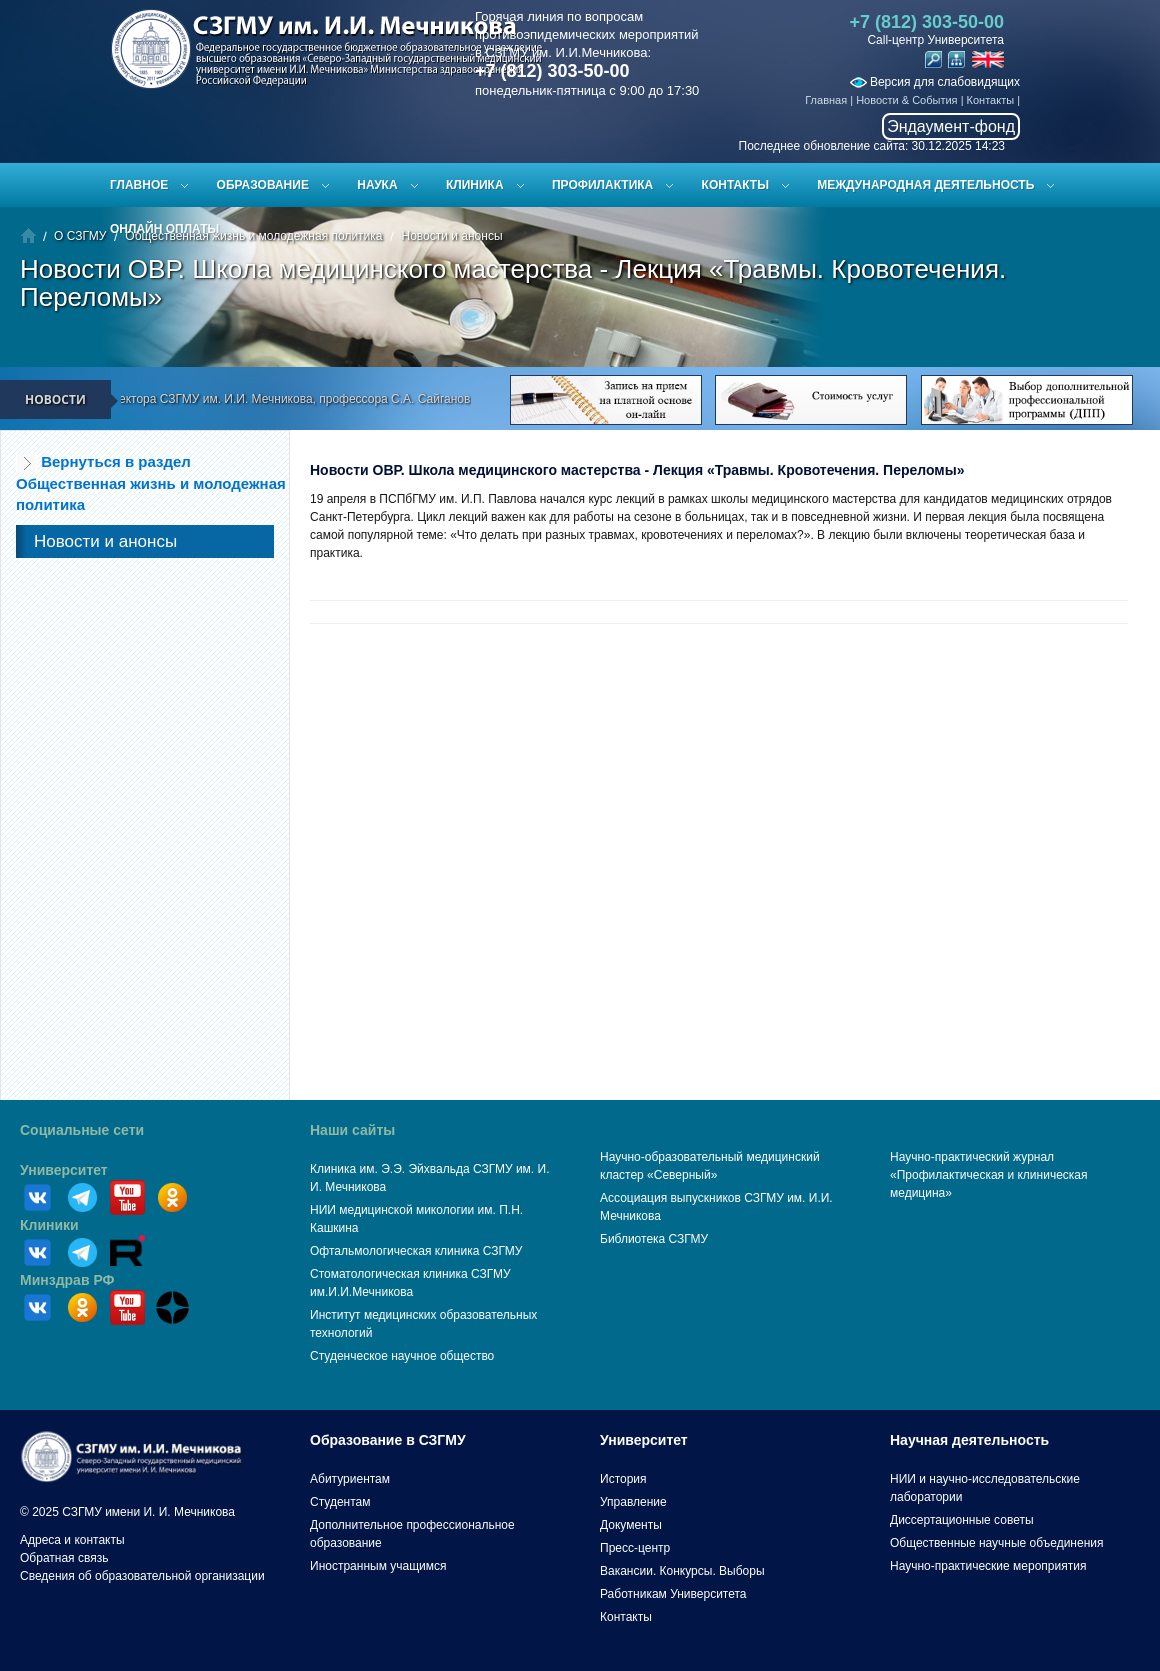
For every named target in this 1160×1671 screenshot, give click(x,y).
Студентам (340, 1502)
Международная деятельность (925, 185)
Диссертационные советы (962, 1520)
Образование (263, 185)
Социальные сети (82, 1130)
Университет (64, 1170)
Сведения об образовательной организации (142, 1576)
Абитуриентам (350, 1479)
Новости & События (906, 100)
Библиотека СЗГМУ (654, 1239)
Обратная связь (64, 1558)
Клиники (49, 1225)
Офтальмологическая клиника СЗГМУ (416, 1251)
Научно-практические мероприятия (988, 1566)
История (623, 1479)
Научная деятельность (969, 1440)
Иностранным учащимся (378, 1566)
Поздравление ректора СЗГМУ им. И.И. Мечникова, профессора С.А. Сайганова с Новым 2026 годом (327, 399)
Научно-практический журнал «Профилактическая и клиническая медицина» (989, 1175)
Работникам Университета (673, 1594)
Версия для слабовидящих (935, 82)
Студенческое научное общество (402, 1356)
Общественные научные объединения (997, 1543)
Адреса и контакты (72, 1540)
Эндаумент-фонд (951, 126)
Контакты (991, 100)
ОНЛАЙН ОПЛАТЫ (164, 229)
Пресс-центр (635, 1548)
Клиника (475, 185)
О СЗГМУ (80, 236)
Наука (377, 185)
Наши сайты (352, 1130)
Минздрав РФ (67, 1280)
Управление (633, 1502)
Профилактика (602, 185)
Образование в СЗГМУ (388, 1440)
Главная (826, 100)
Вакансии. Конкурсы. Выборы (682, 1571)
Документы (631, 1525)
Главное (139, 185)
